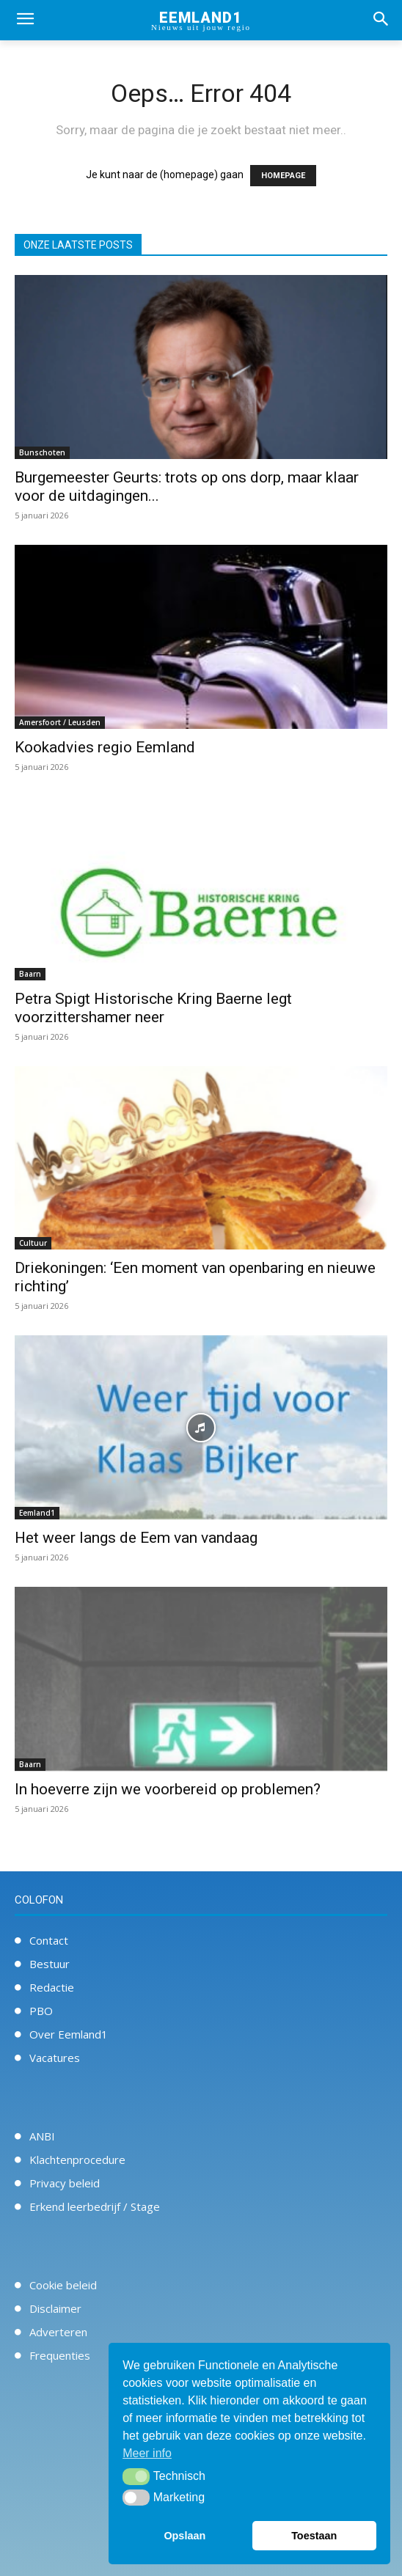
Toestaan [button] (314, 2536)
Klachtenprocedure (77, 2159)
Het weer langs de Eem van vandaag (136, 1537)
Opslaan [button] (184, 2536)
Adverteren (58, 2331)
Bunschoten (42, 452)
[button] (136, 2476)
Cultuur (33, 1243)
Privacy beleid (64, 2183)
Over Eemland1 (68, 2034)
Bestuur (49, 1963)
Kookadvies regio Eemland (105, 747)
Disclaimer (55, 2308)
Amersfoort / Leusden (59, 722)
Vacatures (54, 2057)
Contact (48, 1940)
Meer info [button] (147, 2453)
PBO (41, 2010)
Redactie (51, 1987)
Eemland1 (37, 1513)
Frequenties (59, 2355)
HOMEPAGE (283, 175)
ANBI (42, 2136)
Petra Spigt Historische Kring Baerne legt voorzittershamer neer (153, 1008)
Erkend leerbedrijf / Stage (94, 2206)
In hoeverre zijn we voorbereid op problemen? (168, 1789)
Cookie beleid (63, 2285)
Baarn (30, 974)
